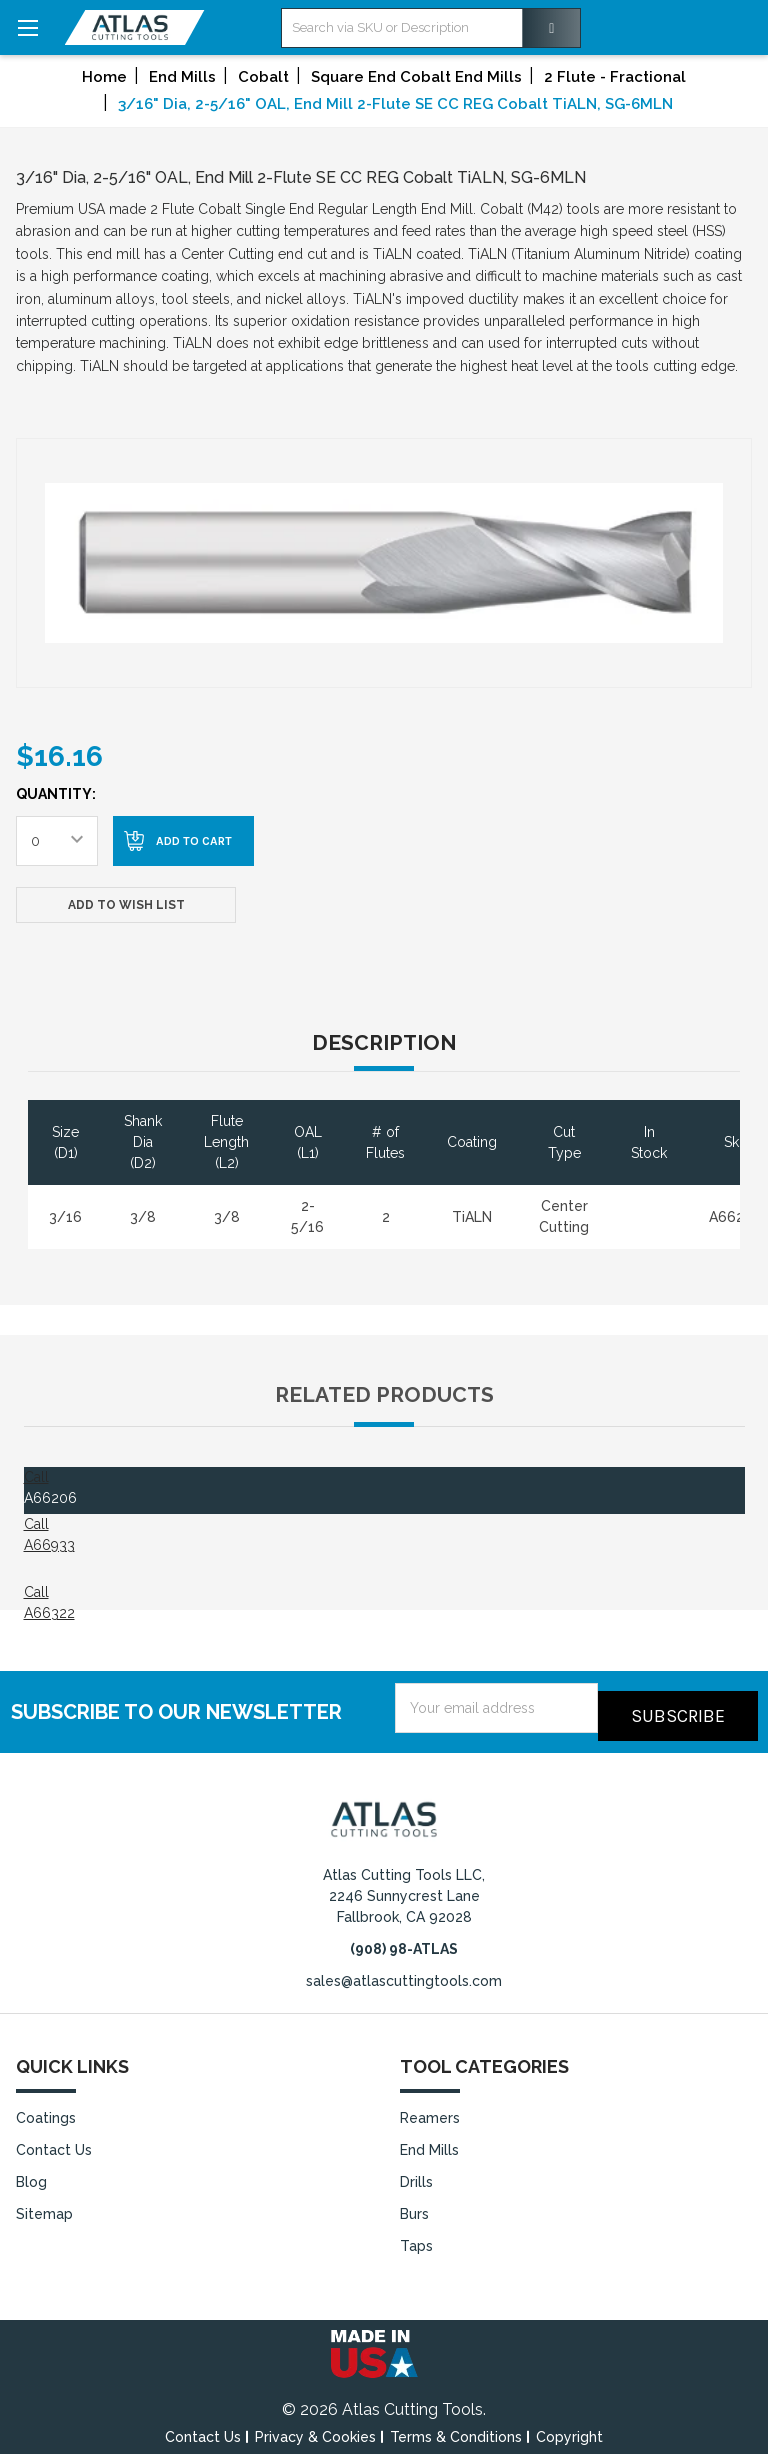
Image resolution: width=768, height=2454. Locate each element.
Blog (31, 2174)
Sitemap (44, 2205)
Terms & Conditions (456, 2428)
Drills (416, 2174)
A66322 (49, 1613)
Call (36, 1477)
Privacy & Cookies (315, 2428)
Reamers (430, 2110)
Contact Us (54, 2142)
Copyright (569, 2428)
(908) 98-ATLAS (404, 1941)
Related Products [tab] (384, 1394)
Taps (416, 2237)
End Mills (429, 2142)
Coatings (46, 2110)
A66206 (50, 1498)
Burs (414, 2205)
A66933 (49, 1545)
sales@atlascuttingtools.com (404, 1973)
